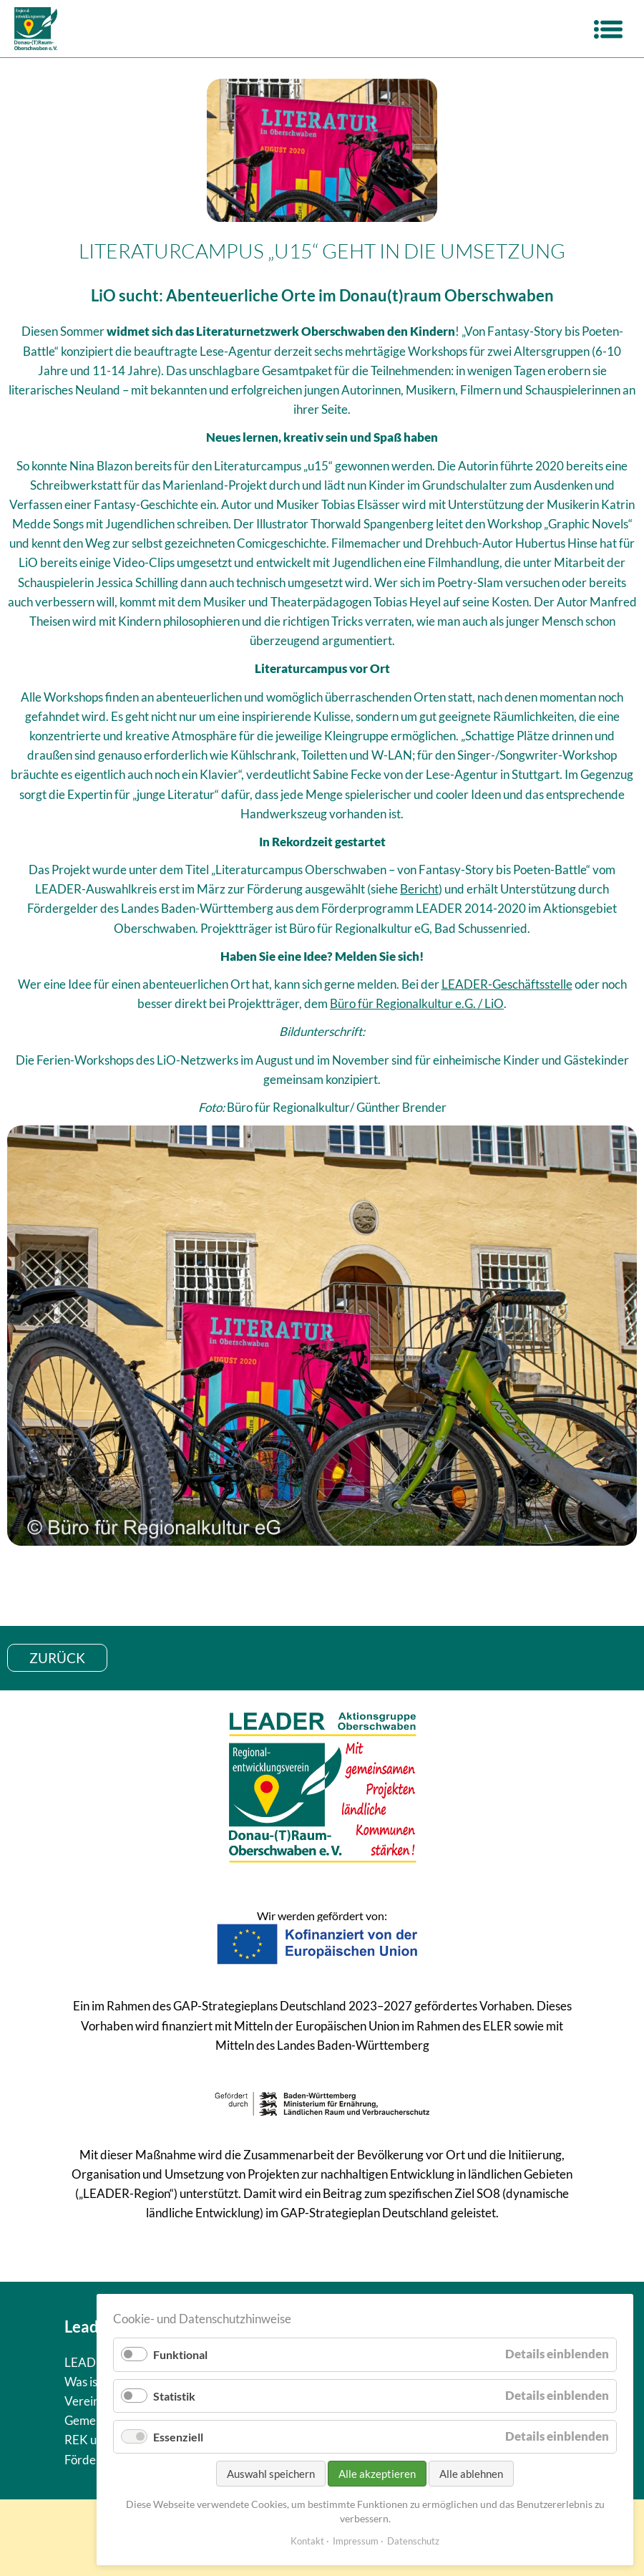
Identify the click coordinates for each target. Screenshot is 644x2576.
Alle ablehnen (471, 2473)
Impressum (356, 2541)
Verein (81, 2400)
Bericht (419, 888)
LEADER (87, 2362)
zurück (57, 1658)
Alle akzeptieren (377, 2473)
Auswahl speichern (271, 2473)
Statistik (174, 2396)
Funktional (180, 2354)
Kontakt (307, 2541)
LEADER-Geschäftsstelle (506, 984)
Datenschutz (413, 2541)
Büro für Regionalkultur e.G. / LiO (417, 1003)
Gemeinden (94, 2420)
